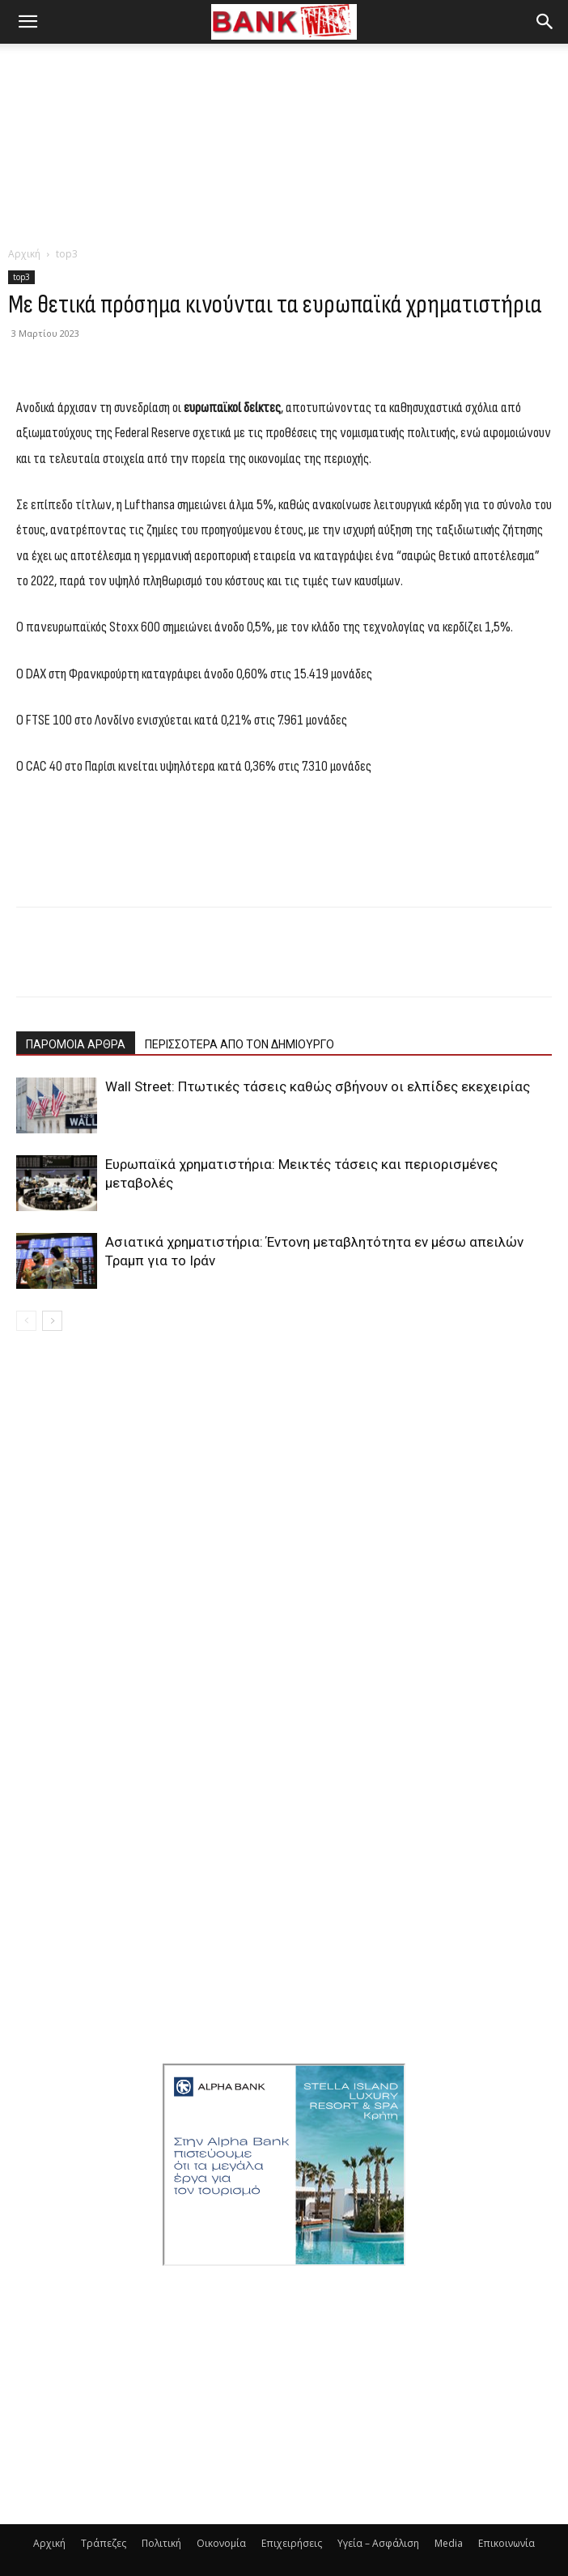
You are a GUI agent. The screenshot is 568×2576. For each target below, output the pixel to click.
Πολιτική (161, 2543)
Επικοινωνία (506, 2543)
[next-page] (52, 1321)
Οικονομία (221, 2543)
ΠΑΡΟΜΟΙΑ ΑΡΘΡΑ (75, 1044)
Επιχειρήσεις (291, 2543)
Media (448, 2543)
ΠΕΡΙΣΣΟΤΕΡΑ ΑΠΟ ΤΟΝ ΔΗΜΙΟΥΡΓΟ (239, 1044)
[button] (27, 22)
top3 (67, 254)
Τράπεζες (103, 2543)
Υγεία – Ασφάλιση (378, 2543)
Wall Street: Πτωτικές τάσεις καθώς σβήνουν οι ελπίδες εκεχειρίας (317, 1086)
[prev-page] (26, 1321)
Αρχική (24, 254)
